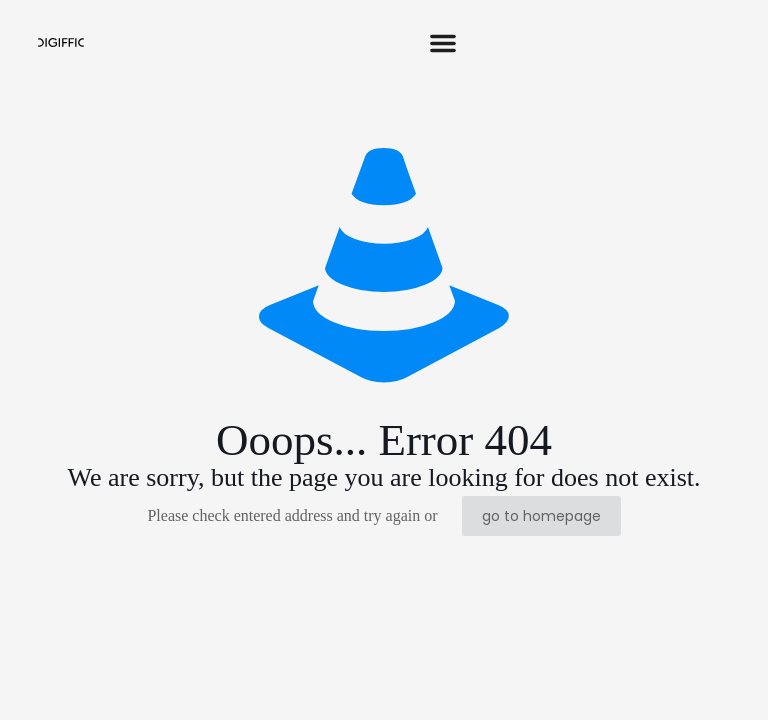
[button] (443, 43)
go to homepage (541, 516)
